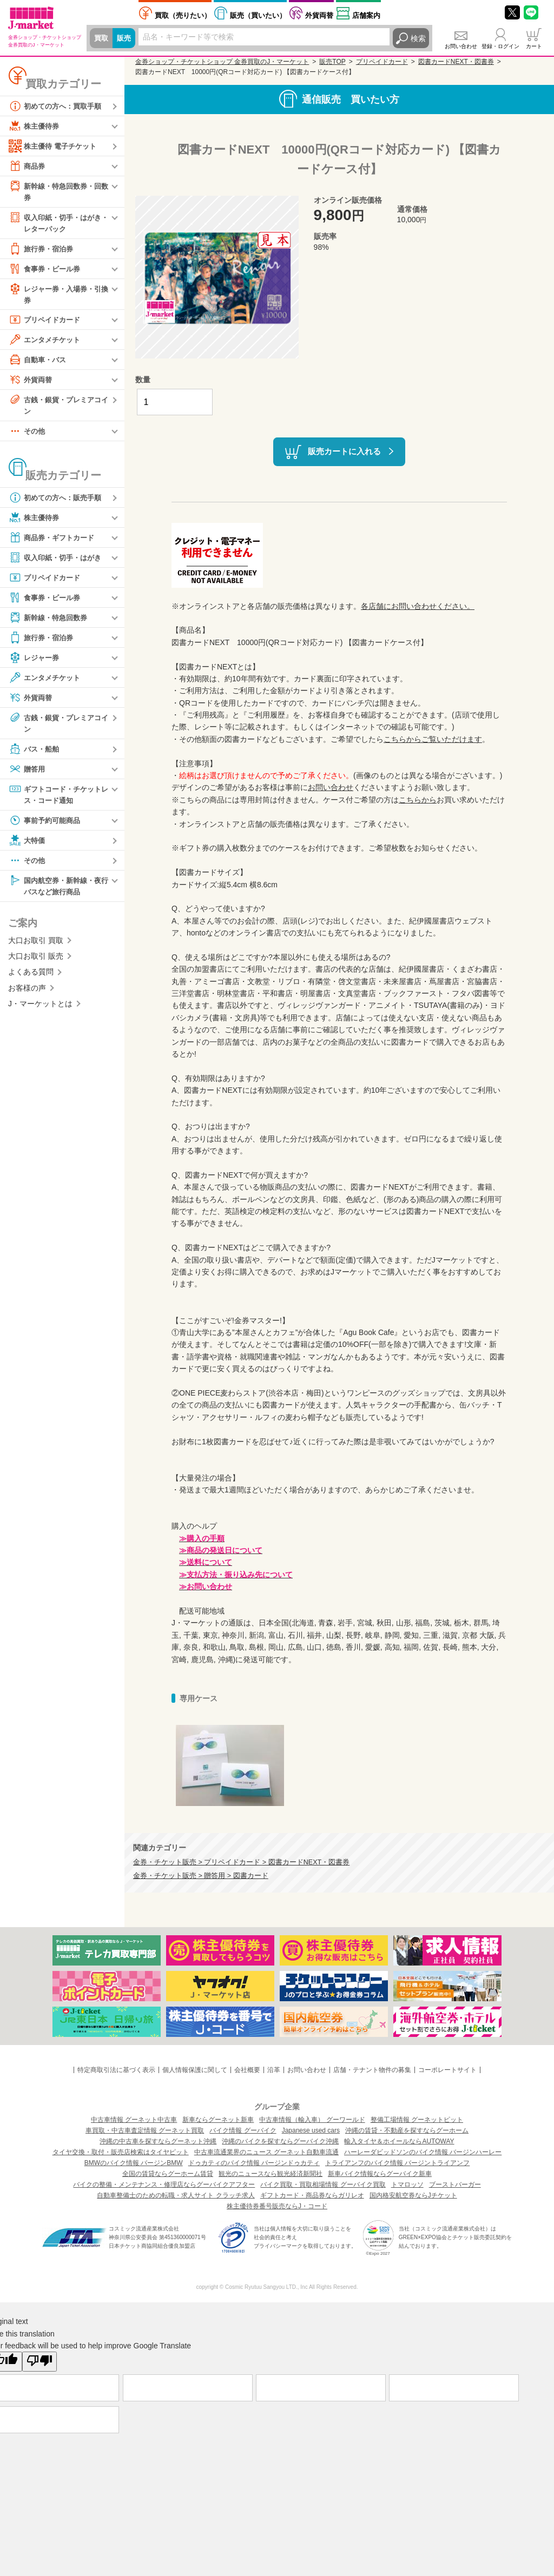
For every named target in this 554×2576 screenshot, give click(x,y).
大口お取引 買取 (35, 946)
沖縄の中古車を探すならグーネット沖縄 (158, 2141)
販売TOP (332, 61)
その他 (28, 434)
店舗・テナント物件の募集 (372, 2070)
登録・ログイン (500, 46)
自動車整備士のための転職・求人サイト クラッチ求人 (175, 2195)
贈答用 (28, 773)
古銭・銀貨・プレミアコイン (58, 407)
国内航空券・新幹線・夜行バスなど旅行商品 (58, 890)
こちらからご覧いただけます (433, 739)
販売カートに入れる (344, 451)
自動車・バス (39, 362)
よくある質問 (31, 978)
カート (534, 46)
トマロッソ (407, 2184)
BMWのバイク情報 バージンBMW (133, 2163)
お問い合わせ (461, 46)
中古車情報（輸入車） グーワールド (312, 2119)
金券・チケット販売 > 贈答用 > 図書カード (200, 1876)
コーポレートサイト (447, 2070)
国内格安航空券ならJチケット (413, 2195)
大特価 (28, 845)
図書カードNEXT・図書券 (456, 61)
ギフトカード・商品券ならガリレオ (312, 2195)
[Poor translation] (39, 2361)
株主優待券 (35, 125)
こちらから (418, 799)
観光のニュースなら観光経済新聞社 (270, 2173)
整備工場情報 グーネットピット (417, 2119)
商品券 (28, 166)
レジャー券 (35, 661)
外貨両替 (319, 15)
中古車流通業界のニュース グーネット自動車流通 (266, 2152)
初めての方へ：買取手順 (58, 105)
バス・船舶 (35, 753)
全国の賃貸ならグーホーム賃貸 (167, 2173)
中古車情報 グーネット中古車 (134, 2119)
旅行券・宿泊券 (43, 250)
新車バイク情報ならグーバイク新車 (380, 2173)
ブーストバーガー (455, 2184)
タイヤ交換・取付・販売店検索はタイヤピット (120, 2152)
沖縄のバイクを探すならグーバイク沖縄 (280, 2141)
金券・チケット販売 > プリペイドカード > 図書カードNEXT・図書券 (241, 1862)
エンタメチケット (46, 342)
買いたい (258, 15)
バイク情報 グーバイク (242, 2130)
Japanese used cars (311, 2130)
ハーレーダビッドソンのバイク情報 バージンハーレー (423, 2152)
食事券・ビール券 (46, 270)
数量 (142, 379)
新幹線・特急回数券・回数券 (58, 191)
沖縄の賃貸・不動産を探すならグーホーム (407, 2130)
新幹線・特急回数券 (50, 621)
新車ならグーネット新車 (218, 2119)
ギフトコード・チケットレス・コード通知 (58, 798)
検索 (418, 38)
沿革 (273, 2070)
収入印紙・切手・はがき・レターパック (54, 223)
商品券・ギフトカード (54, 541)
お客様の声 (27, 994)
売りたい (183, 15)
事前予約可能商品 (46, 825)
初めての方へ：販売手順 (58, 501)
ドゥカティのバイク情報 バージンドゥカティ (254, 2163)
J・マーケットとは (40, 1009)
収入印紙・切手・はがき (58, 561)
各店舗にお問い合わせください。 (417, 606)
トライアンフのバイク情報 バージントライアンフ (397, 2163)
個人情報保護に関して (194, 2070)
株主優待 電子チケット (55, 146)
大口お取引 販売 (35, 962)
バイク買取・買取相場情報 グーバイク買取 (322, 2184)
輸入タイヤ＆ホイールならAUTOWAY (399, 2141)
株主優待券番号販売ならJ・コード (277, 2206)
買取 (101, 38)
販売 (125, 38)
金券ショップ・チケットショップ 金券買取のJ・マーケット (222, 61)
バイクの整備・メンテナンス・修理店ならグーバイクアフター (164, 2184)
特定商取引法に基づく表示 (116, 2070)
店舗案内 (366, 15)
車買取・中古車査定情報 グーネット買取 (144, 2130)
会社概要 (247, 2070)
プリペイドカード (46, 322)
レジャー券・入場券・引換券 (58, 295)
